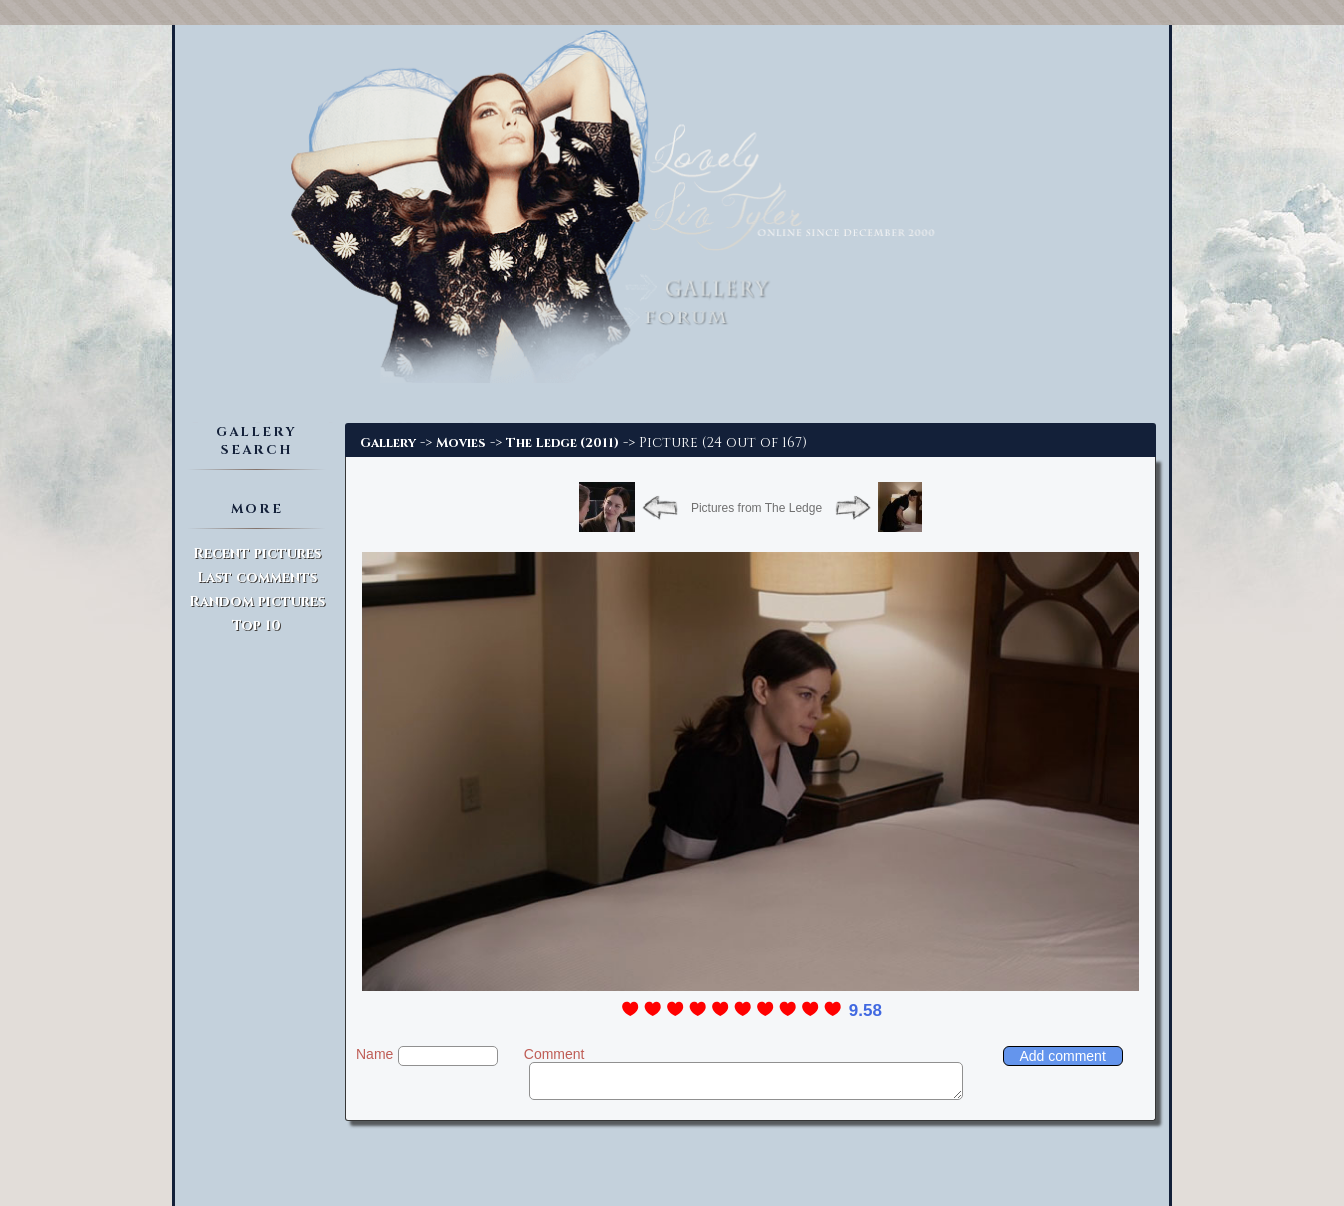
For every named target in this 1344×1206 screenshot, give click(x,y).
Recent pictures (257, 553)
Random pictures (257, 601)
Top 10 (256, 625)
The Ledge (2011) (562, 443)
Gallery (388, 443)
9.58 (865, 1010)
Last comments (257, 577)
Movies (461, 443)
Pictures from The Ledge (756, 508)
